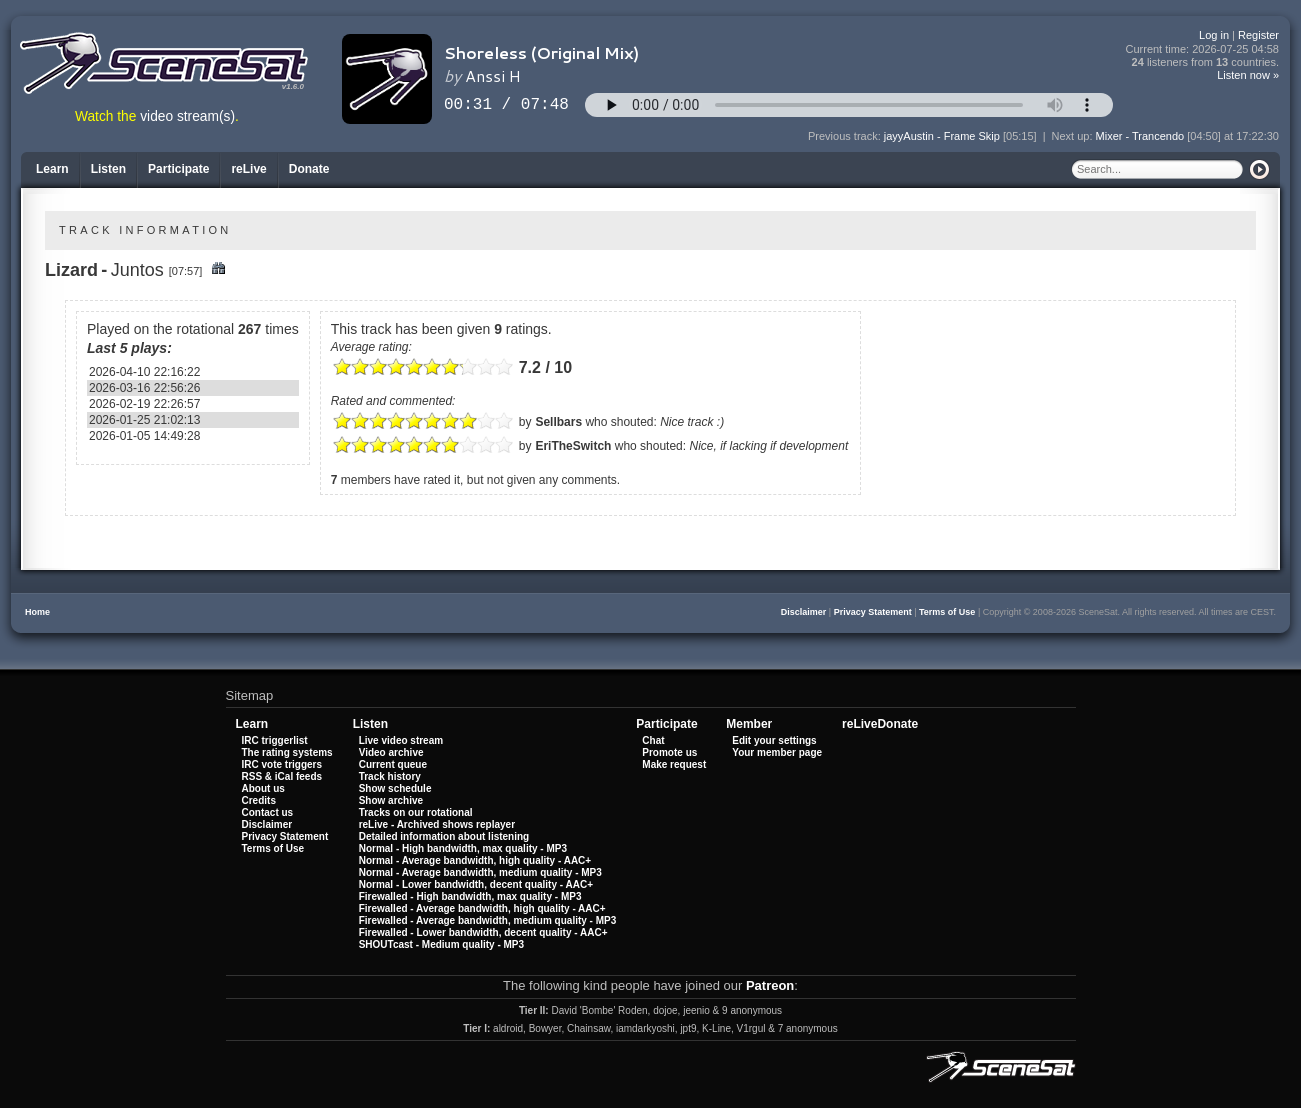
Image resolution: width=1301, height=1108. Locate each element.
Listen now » (1248, 75)
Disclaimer (804, 612)
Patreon (770, 985)
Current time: (1203, 49)
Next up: (1074, 136)
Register (1258, 35)
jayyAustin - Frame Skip (942, 136)
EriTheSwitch (573, 446)
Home (37, 612)
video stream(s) (187, 116)
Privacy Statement (873, 612)
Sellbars (558, 422)
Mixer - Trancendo (1140, 136)
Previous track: (846, 136)
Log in (1214, 35)
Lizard (71, 270)
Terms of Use (947, 612)
